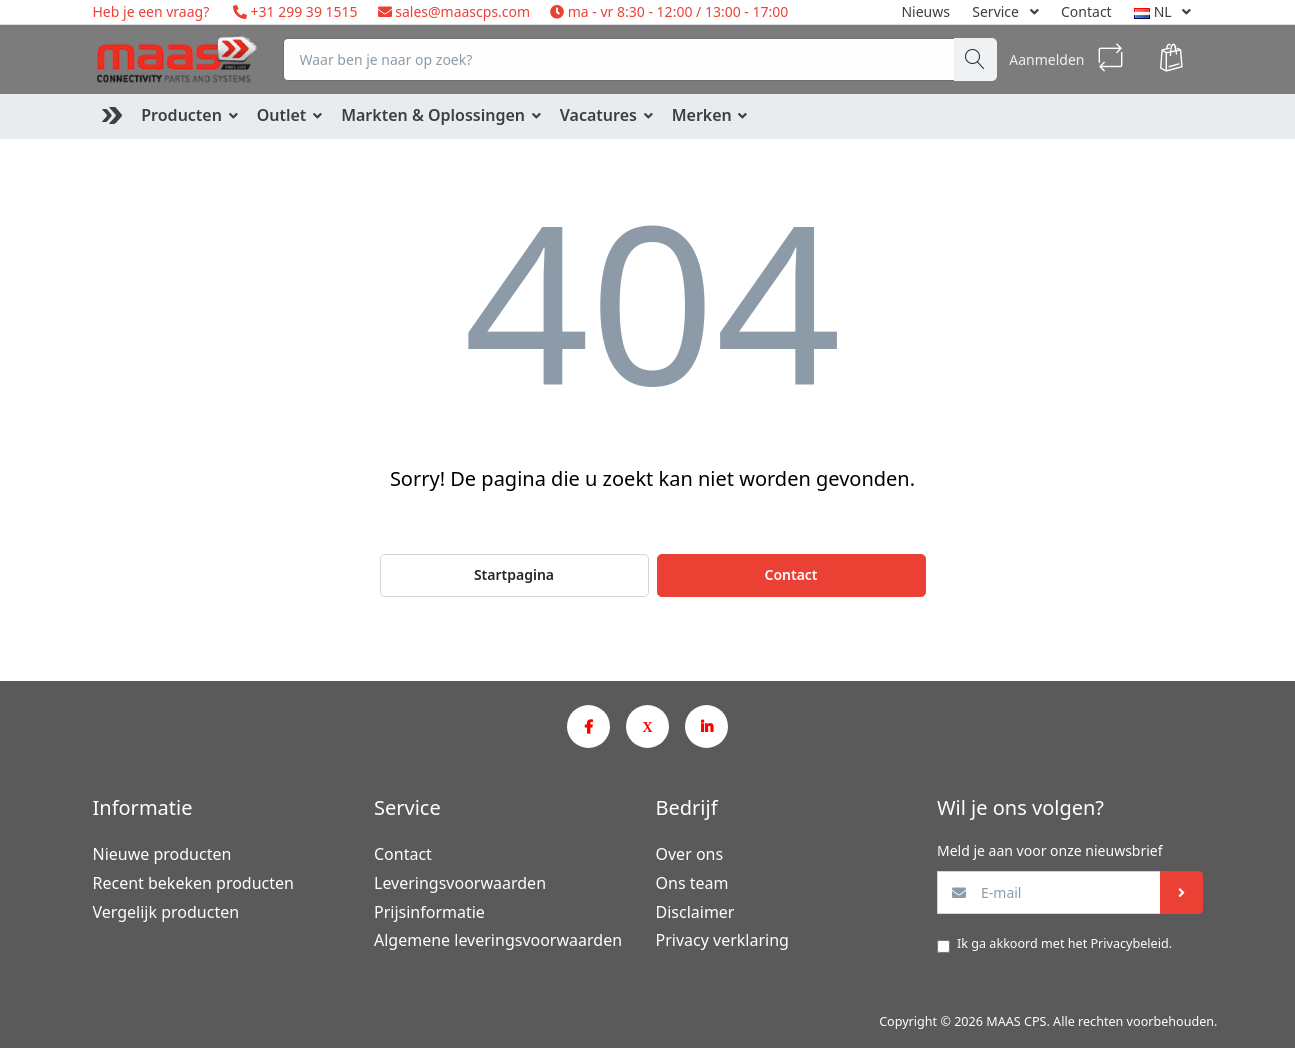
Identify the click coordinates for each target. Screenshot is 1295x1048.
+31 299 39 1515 (302, 11)
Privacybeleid (1129, 943)
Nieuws (925, 11)
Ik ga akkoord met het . (1064, 943)
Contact (1086, 11)
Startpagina (514, 574)
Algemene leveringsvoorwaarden (498, 940)
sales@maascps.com (462, 11)
